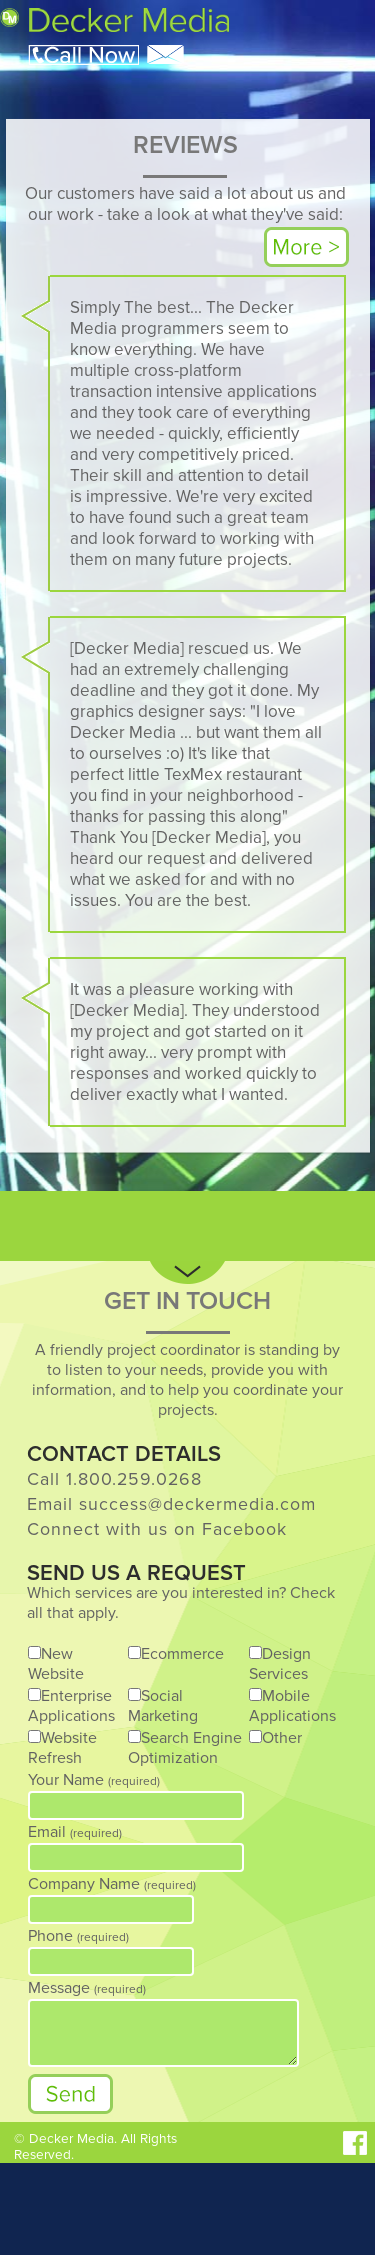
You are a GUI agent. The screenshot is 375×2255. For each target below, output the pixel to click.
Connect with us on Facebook (157, 1529)
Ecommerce (182, 1654)
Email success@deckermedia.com (171, 1504)
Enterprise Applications (71, 1706)
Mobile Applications (292, 1706)
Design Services (280, 1664)
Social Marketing (163, 1706)
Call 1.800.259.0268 (114, 1479)
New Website (56, 1664)
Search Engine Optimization (185, 1748)
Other (282, 1738)
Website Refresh (62, 1748)
